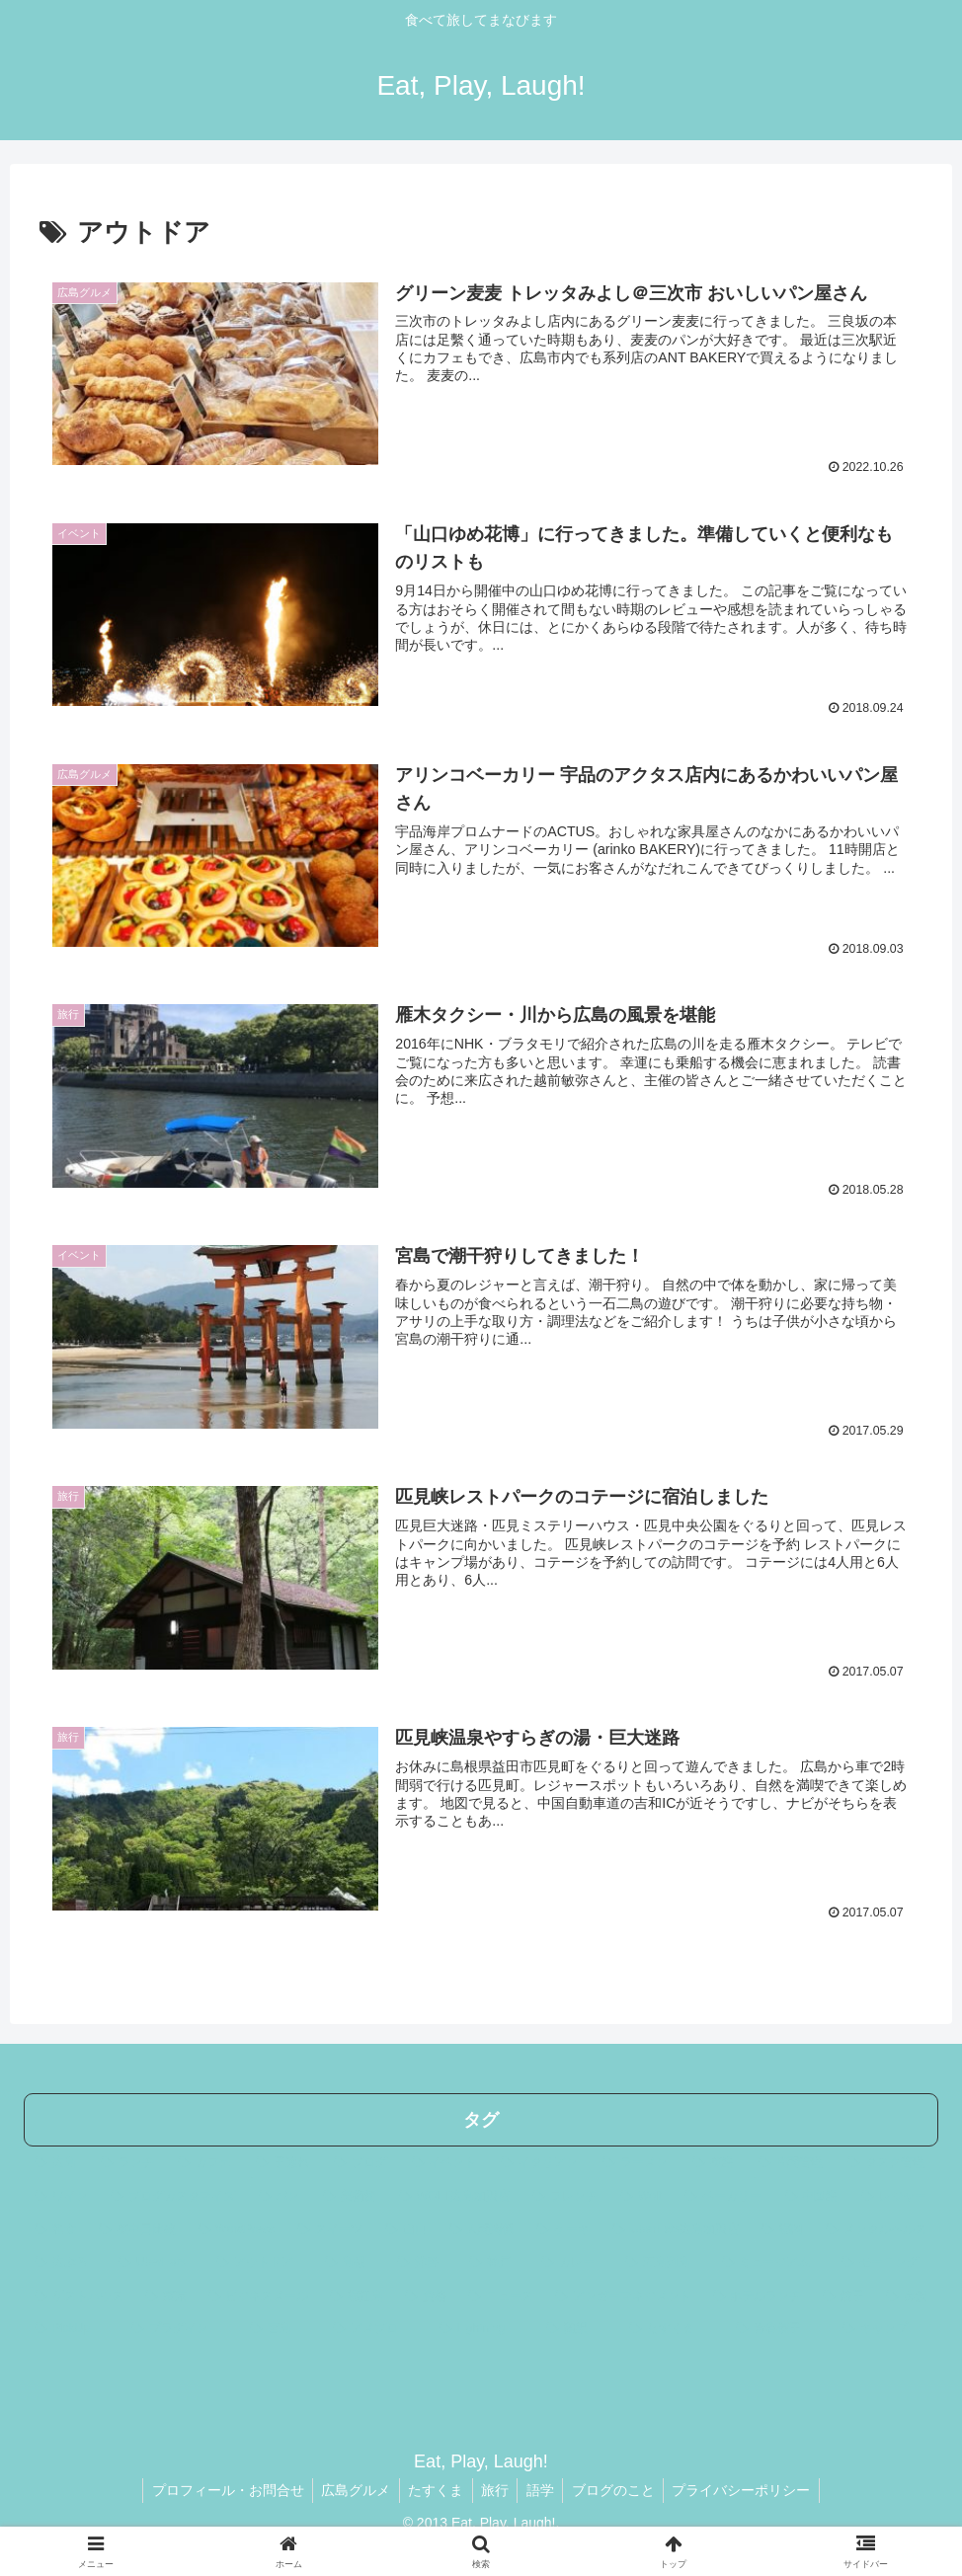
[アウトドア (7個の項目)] (259, 2260)
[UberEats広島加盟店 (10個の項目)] (676, 2227)
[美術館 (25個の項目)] (350, 2194)
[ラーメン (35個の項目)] (637, 2160)
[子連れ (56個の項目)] (284, 2160)
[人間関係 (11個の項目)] (482, 2227)
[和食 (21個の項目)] (56, 2227)
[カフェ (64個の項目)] (206, 2160)
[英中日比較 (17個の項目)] (138, 2227)
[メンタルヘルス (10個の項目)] (876, 2227)
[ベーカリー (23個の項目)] (723, 2194)
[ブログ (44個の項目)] (362, 2160)
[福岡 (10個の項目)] (783, 2227)
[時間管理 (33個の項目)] (793, 2160)
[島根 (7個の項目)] (350, 2260)
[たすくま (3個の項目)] (671, 2326)
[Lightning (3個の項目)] (482, 2326)
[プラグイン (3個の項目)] (179, 2326)
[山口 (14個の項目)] (406, 2227)
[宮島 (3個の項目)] (280, 2326)
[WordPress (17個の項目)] (237, 2227)
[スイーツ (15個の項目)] (330, 2227)
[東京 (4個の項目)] (166, 2293)
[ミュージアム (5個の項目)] (771, 2260)
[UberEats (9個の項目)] (156, 2260)
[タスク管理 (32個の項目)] (887, 2160)
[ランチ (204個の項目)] (129, 2160)
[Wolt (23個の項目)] (641, 2194)
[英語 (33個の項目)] (714, 2160)
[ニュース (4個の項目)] (500, 2293)
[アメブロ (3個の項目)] (375, 2326)
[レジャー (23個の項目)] (894, 2194)
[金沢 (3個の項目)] (906, 2293)
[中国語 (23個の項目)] (812, 2194)
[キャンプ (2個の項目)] (885, 2326)
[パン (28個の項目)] (280, 2194)
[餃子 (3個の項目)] (843, 2293)
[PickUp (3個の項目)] (72, 2326)
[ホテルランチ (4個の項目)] (757, 2293)
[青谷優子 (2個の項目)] (778, 2326)
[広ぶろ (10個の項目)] (66, 2260)
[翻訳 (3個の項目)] (576, 2326)
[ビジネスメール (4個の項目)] (259, 2293)
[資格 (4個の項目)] (425, 2293)
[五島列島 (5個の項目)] (662, 2260)
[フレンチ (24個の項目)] (565, 2194)
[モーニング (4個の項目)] (884, 2260)
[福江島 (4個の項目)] (356, 2293)
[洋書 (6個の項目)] (422, 2260)
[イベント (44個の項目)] (446, 2160)
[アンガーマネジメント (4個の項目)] (623, 2293)
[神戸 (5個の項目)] (494, 2260)
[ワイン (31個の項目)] (62, 2194)
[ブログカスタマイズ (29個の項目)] (173, 2194)
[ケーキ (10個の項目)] (563, 2227)
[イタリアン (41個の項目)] (541, 2160)
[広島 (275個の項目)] (57, 2160)
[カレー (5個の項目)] (572, 2260)
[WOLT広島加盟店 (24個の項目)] (455, 2194)
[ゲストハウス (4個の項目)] (79, 2293)
